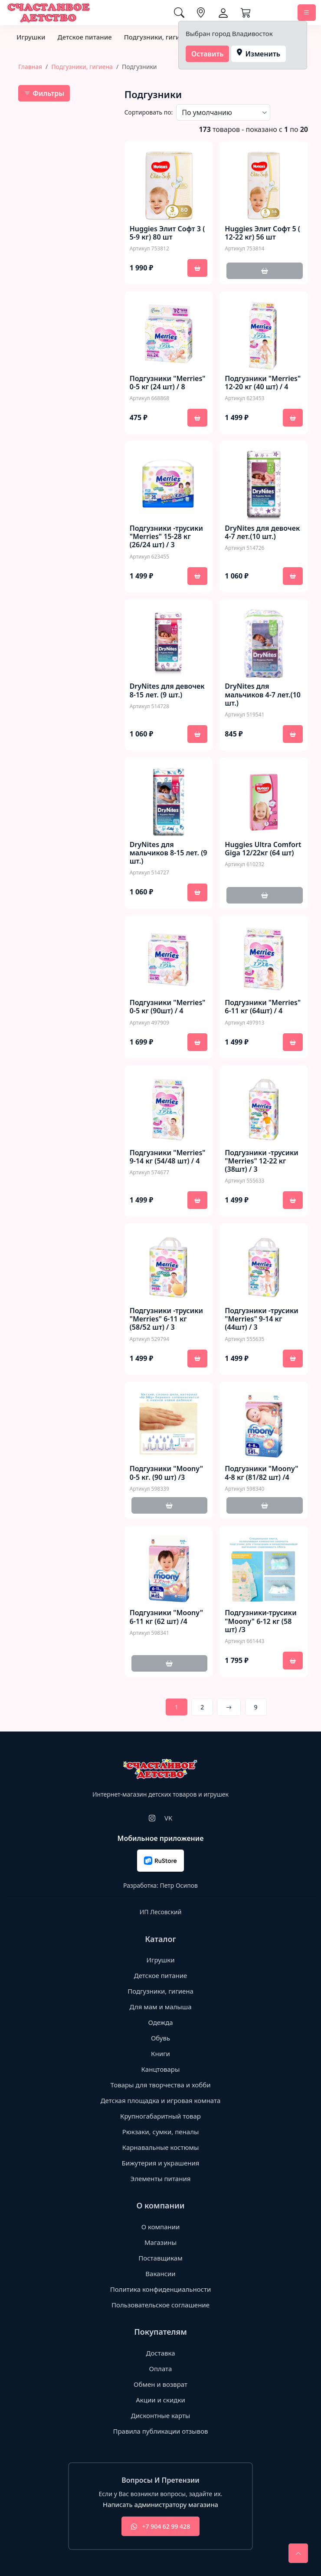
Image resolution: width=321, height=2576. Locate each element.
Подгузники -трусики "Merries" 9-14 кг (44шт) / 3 (261, 1319)
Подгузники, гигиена (157, 37)
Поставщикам (160, 2258)
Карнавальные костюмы (160, 2147)
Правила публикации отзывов (160, 2431)
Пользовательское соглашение (160, 2304)
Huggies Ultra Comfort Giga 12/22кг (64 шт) (263, 849)
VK (168, 1818)
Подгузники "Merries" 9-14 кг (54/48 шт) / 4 (168, 1157)
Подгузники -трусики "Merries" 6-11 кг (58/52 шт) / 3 (166, 1319)
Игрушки (30, 37)
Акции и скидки (160, 2399)
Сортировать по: (148, 112)
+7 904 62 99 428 (160, 2526)
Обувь (160, 2038)
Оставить (207, 54)
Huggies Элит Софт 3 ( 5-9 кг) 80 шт (167, 233)
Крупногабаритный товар (160, 2116)
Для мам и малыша (160, 2006)
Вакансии (160, 2273)
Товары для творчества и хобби (161, 2084)
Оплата (160, 2368)
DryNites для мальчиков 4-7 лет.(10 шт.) (263, 694)
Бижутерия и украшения (161, 2163)
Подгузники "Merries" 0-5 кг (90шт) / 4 (168, 1007)
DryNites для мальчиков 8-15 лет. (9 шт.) (168, 853)
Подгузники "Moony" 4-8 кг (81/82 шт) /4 (261, 1473)
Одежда (160, 2022)
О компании (160, 2226)
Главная (30, 66)
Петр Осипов (178, 1885)
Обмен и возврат (160, 2384)
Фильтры (44, 93)
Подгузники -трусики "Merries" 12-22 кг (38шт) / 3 (261, 1161)
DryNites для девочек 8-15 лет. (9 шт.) (167, 690)
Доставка (160, 2353)
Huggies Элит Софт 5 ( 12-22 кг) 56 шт (262, 233)
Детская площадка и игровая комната (161, 2100)
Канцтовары (160, 2069)
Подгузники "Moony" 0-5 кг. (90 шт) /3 (166, 1473)
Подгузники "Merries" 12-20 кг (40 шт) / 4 (263, 383)
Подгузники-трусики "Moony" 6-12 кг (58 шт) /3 (260, 1621)
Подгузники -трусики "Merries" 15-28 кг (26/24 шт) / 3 (166, 536)
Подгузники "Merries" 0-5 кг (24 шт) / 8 (168, 383)
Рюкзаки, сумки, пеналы (160, 2131)
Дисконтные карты (160, 2415)
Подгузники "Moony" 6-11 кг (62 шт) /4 (166, 1617)
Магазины (160, 2242)
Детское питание (84, 37)
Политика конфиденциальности (160, 2289)
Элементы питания (161, 2178)
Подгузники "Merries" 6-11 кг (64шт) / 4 (263, 1007)
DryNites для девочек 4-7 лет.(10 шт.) (262, 532)
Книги (160, 2053)
